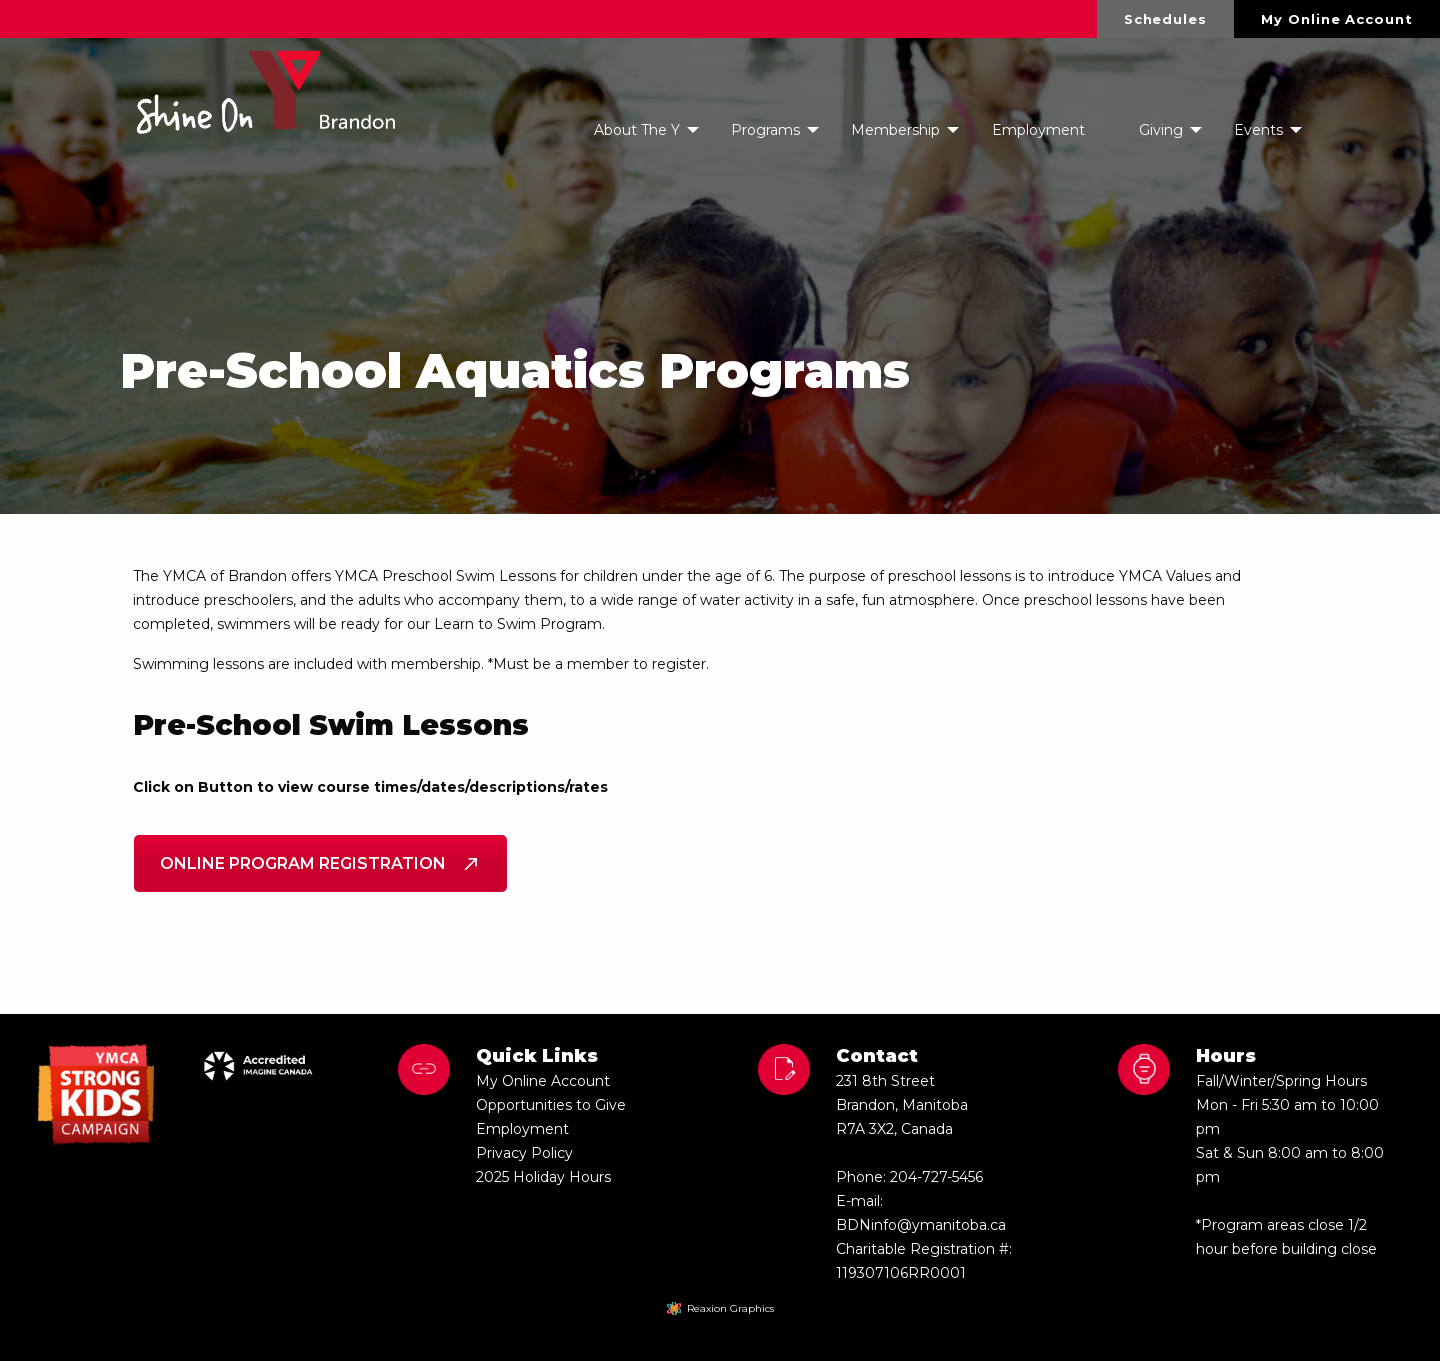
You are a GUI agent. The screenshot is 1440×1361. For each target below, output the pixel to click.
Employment (1038, 130)
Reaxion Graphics (730, 1308)
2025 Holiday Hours (543, 1177)
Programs (765, 130)
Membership (895, 130)
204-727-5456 (936, 1177)
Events (1258, 130)
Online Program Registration (320, 863)
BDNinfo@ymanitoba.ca (921, 1225)
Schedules (1165, 19)
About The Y (637, 130)
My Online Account (1336, 19)
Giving (1161, 130)
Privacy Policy (524, 1153)
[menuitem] (1166, 19)
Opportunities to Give (551, 1105)
